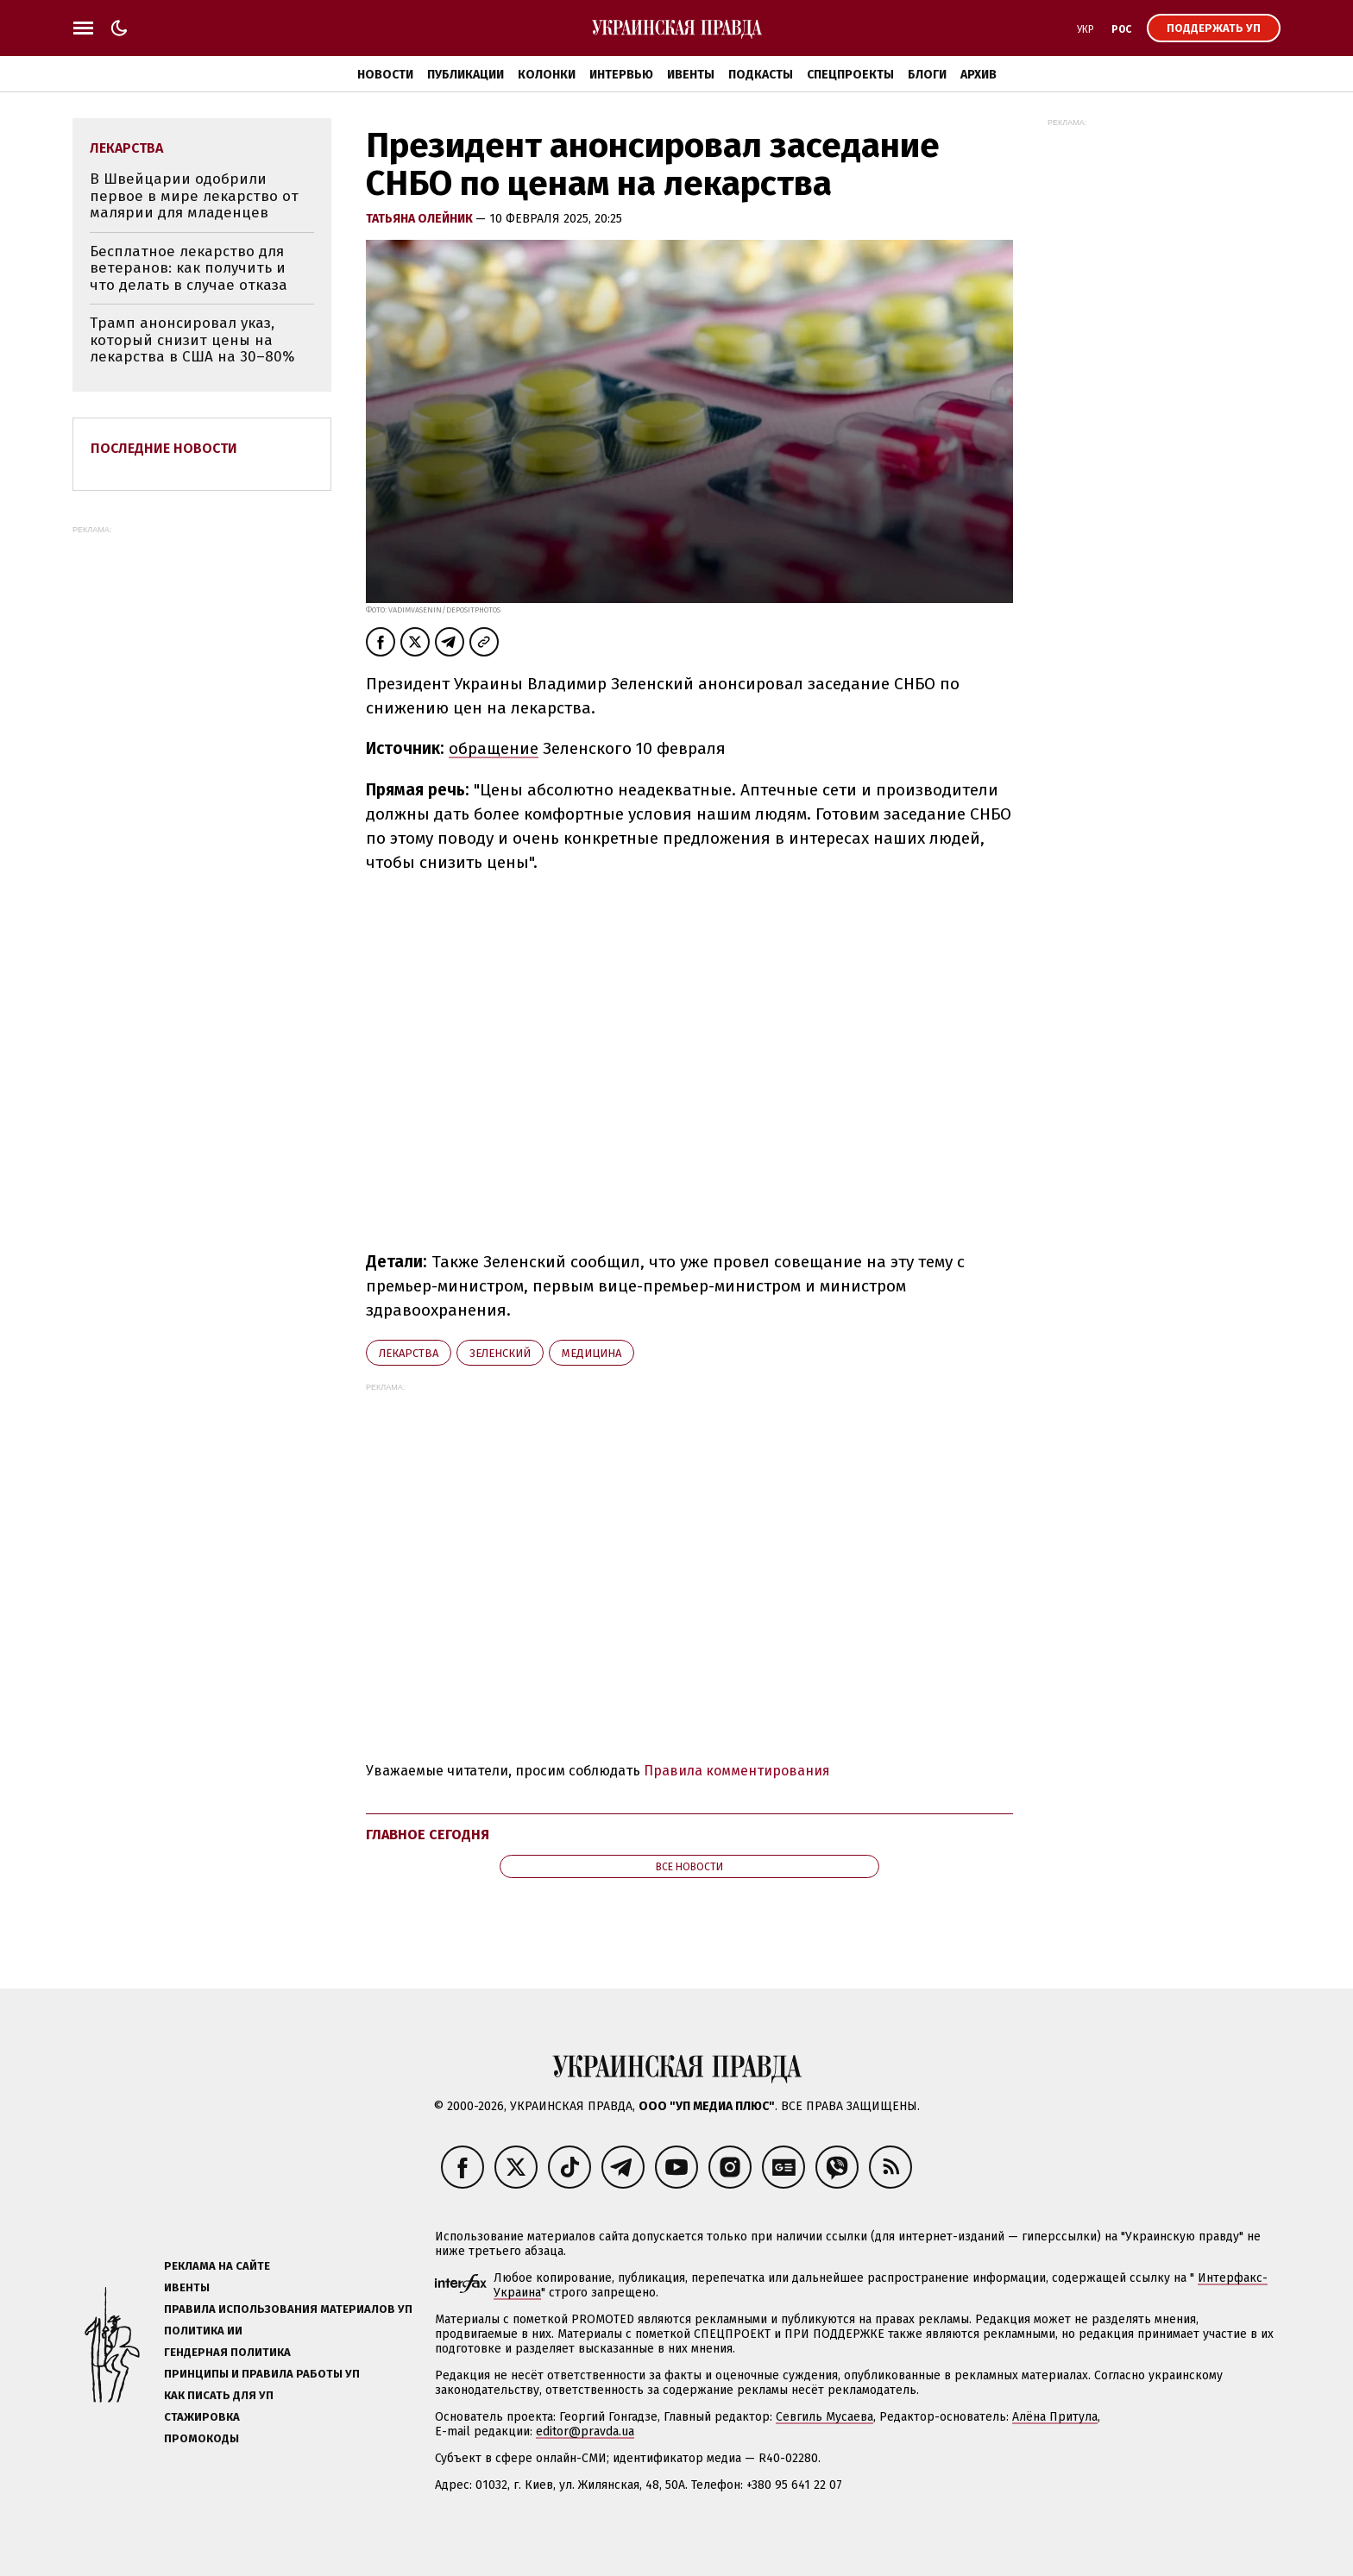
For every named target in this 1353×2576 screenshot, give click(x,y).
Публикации (465, 74)
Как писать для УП (219, 2395)
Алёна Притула (1055, 2417)
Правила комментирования (737, 1770)
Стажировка (202, 2416)
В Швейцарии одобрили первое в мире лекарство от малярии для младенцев (194, 196)
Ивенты (690, 74)
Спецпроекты (850, 74)
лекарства (408, 1353)
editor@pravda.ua (585, 2431)
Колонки (547, 74)
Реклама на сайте (217, 2265)
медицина (591, 1353)
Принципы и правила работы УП (262, 2373)
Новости (385, 74)
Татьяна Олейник (420, 218)
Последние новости (164, 448)
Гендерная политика (227, 2352)
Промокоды (201, 2438)
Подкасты (760, 74)
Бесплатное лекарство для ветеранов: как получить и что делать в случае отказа (188, 268)
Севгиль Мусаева (824, 2417)
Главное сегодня (427, 1834)
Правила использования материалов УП (288, 2309)
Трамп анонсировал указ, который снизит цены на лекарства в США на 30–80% (192, 340)
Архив (978, 74)
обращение (493, 748)
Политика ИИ (203, 2330)
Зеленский (500, 1353)
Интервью (621, 74)
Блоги (927, 74)
